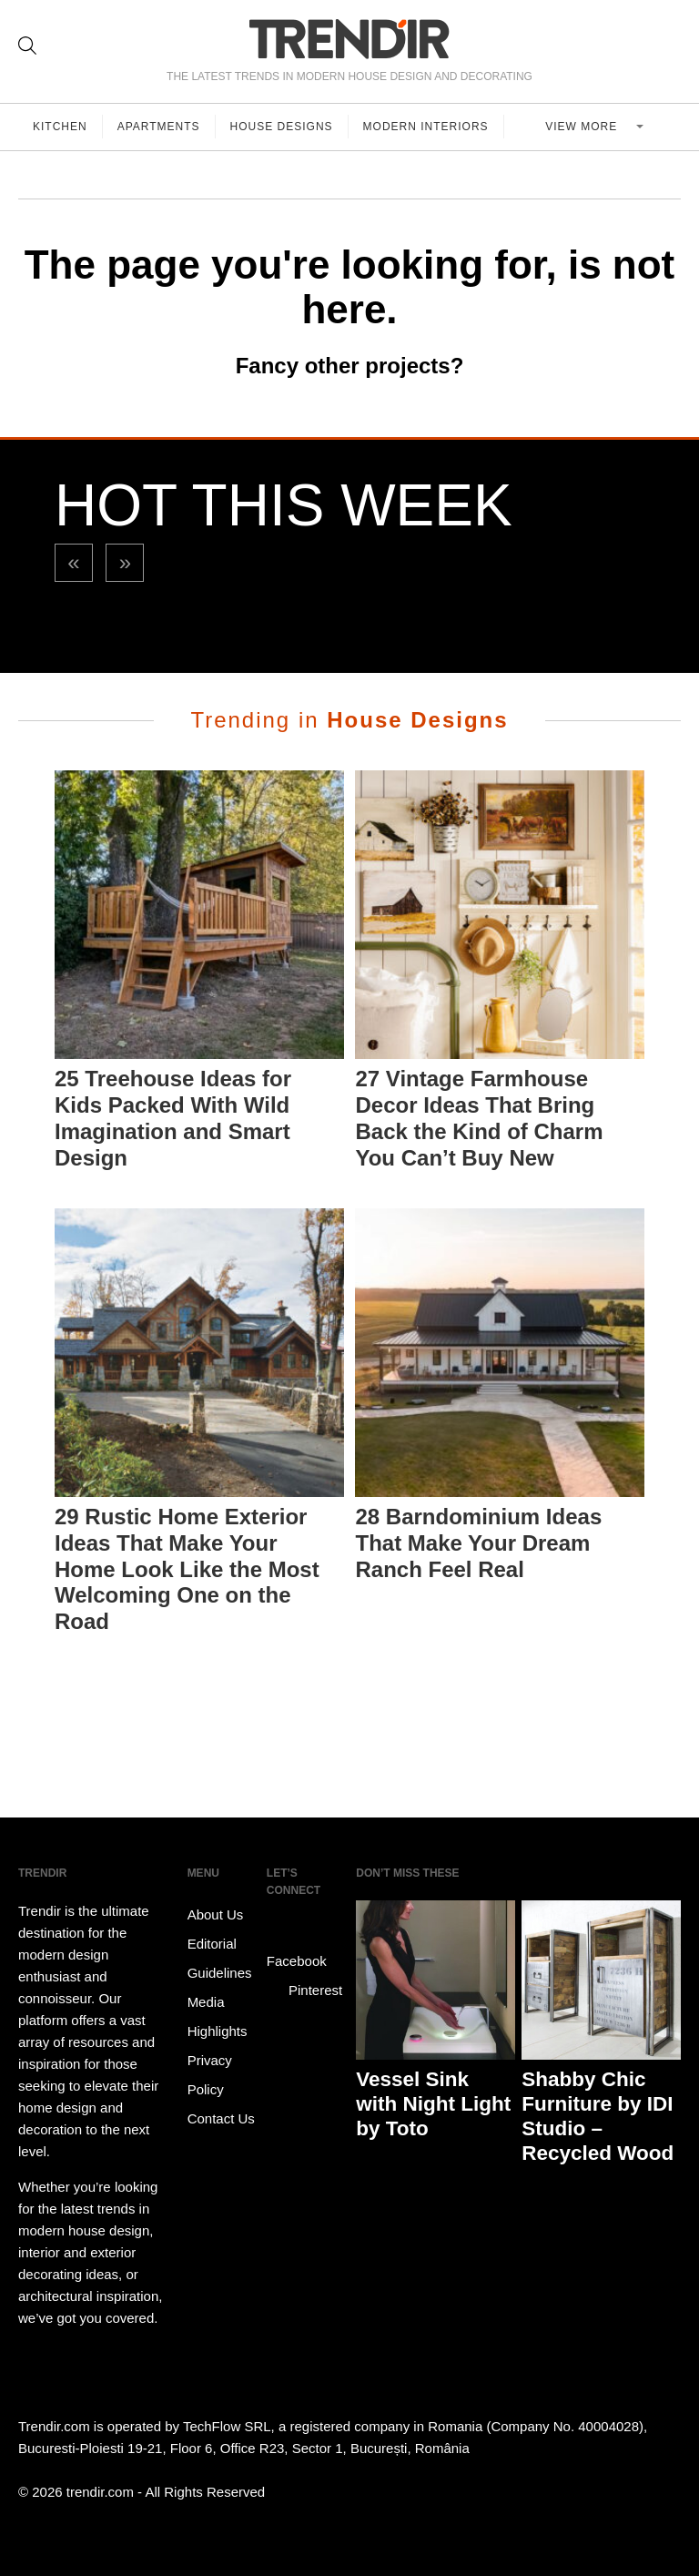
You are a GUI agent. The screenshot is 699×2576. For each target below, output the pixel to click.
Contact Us (221, 2118)
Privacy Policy (209, 2074)
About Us (215, 1914)
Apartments (158, 126)
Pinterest (304, 1990)
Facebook (297, 1948)
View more (583, 126)
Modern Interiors (426, 126)
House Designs (281, 126)
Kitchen (60, 126)
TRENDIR (349, 38)
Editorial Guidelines (219, 1958)
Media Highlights (217, 2016)
